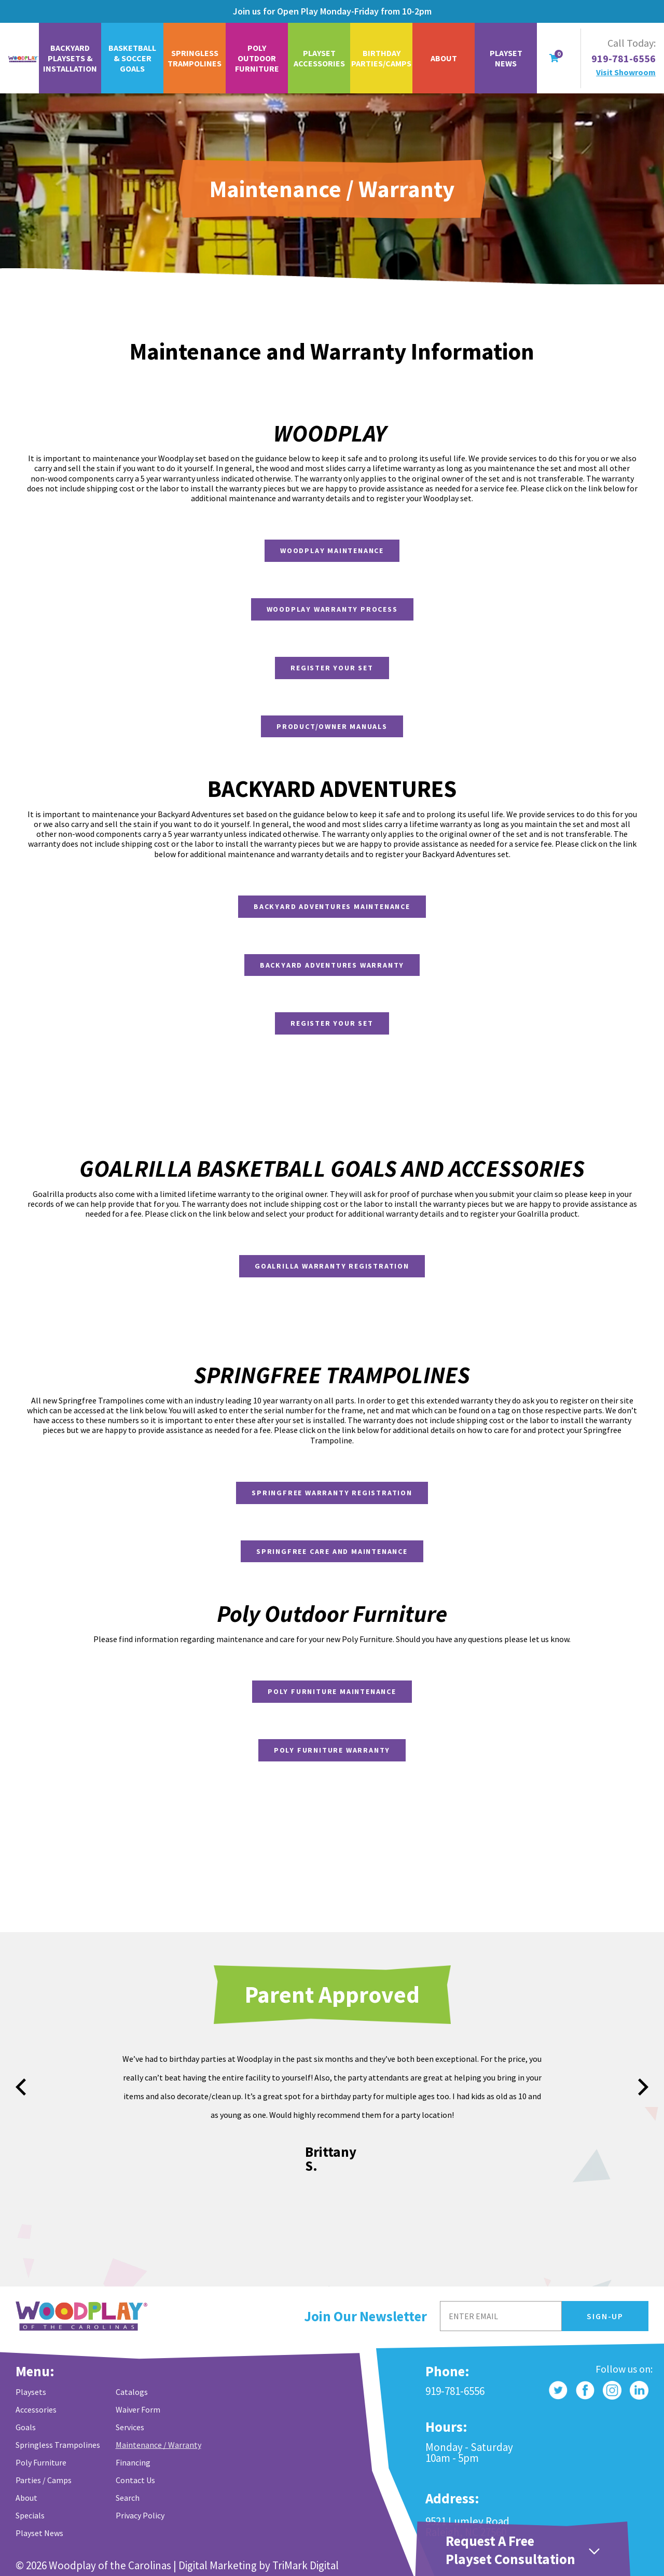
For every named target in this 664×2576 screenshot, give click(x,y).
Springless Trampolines (195, 58)
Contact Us (135, 2480)
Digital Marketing (217, 2565)
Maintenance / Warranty (158, 2445)
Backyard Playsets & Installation (70, 58)
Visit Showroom (626, 72)
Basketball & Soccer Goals (132, 58)
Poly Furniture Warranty (332, 1750)
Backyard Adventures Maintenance (332, 906)
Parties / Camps (44, 2480)
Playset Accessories (319, 58)
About (444, 58)
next (643, 2087)
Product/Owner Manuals (332, 726)
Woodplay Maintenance (332, 550)
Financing (133, 2462)
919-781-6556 (623, 58)
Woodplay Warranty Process (332, 609)
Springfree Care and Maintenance (332, 1551)
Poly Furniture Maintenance (332, 1691)
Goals (26, 2427)
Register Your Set (332, 667)
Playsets (31, 2392)
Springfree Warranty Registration (332, 1492)
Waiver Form (138, 2409)
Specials (30, 2515)
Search (128, 2497)
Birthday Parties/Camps (381, 58)
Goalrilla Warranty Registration (332, 1266)
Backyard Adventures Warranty (332, 965)
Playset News (506, 58)
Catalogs (132, 2392)
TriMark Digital (305, 2565)
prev (21, 2087)
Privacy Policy (140, 2515)
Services (130, 2427)
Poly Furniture (41, 2462)
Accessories (36, 2409)
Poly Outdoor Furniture (257, 58)
